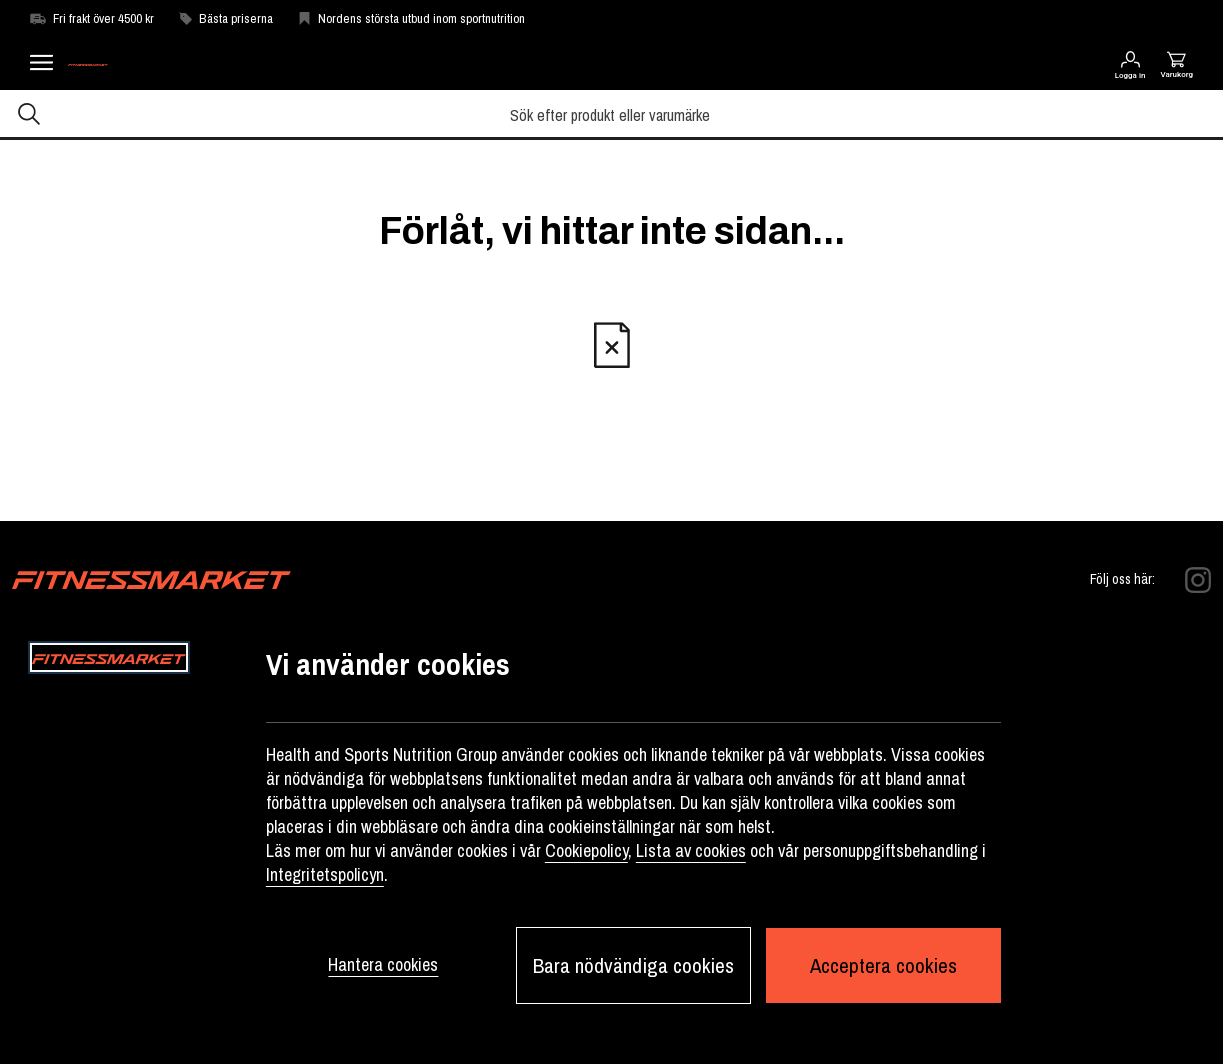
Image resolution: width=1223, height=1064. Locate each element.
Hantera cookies (383, 964)
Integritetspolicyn (325, 874)
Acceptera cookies (883, 965)
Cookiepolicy (586, 850)
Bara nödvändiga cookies (633, 965)
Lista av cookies (691, 850)
